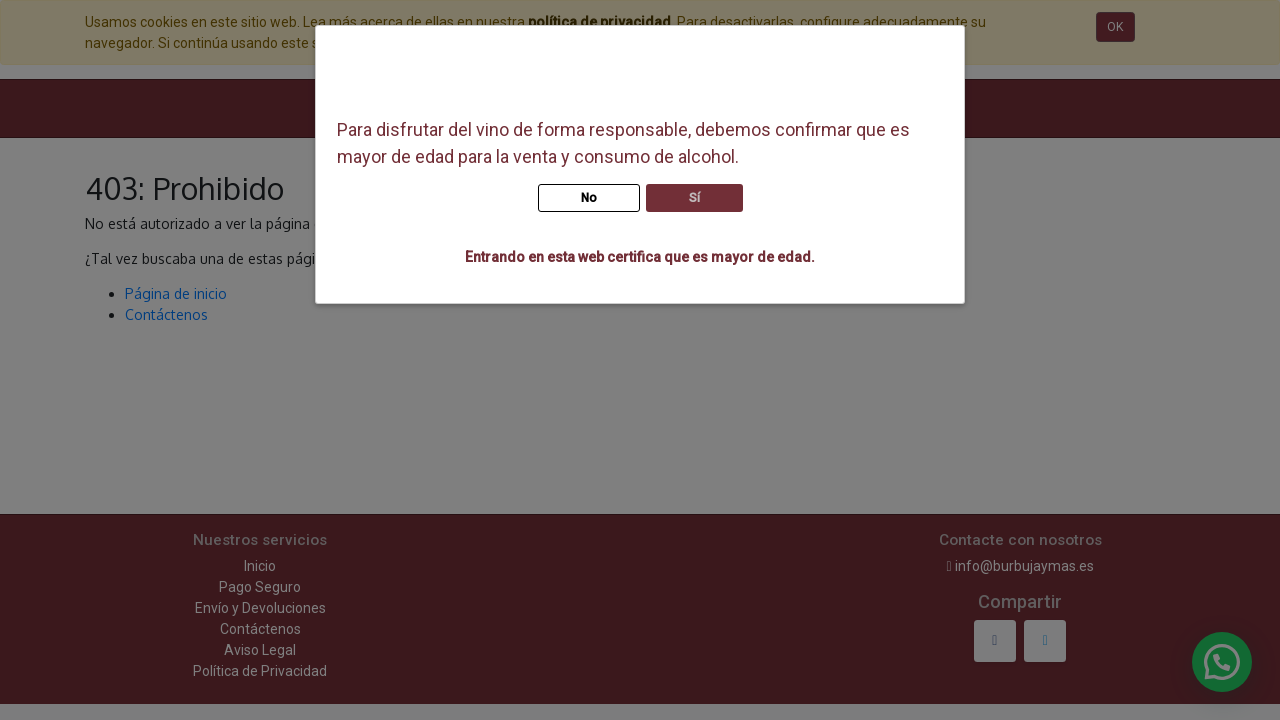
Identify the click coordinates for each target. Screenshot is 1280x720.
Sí (694, 198)
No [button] (589, 198)
